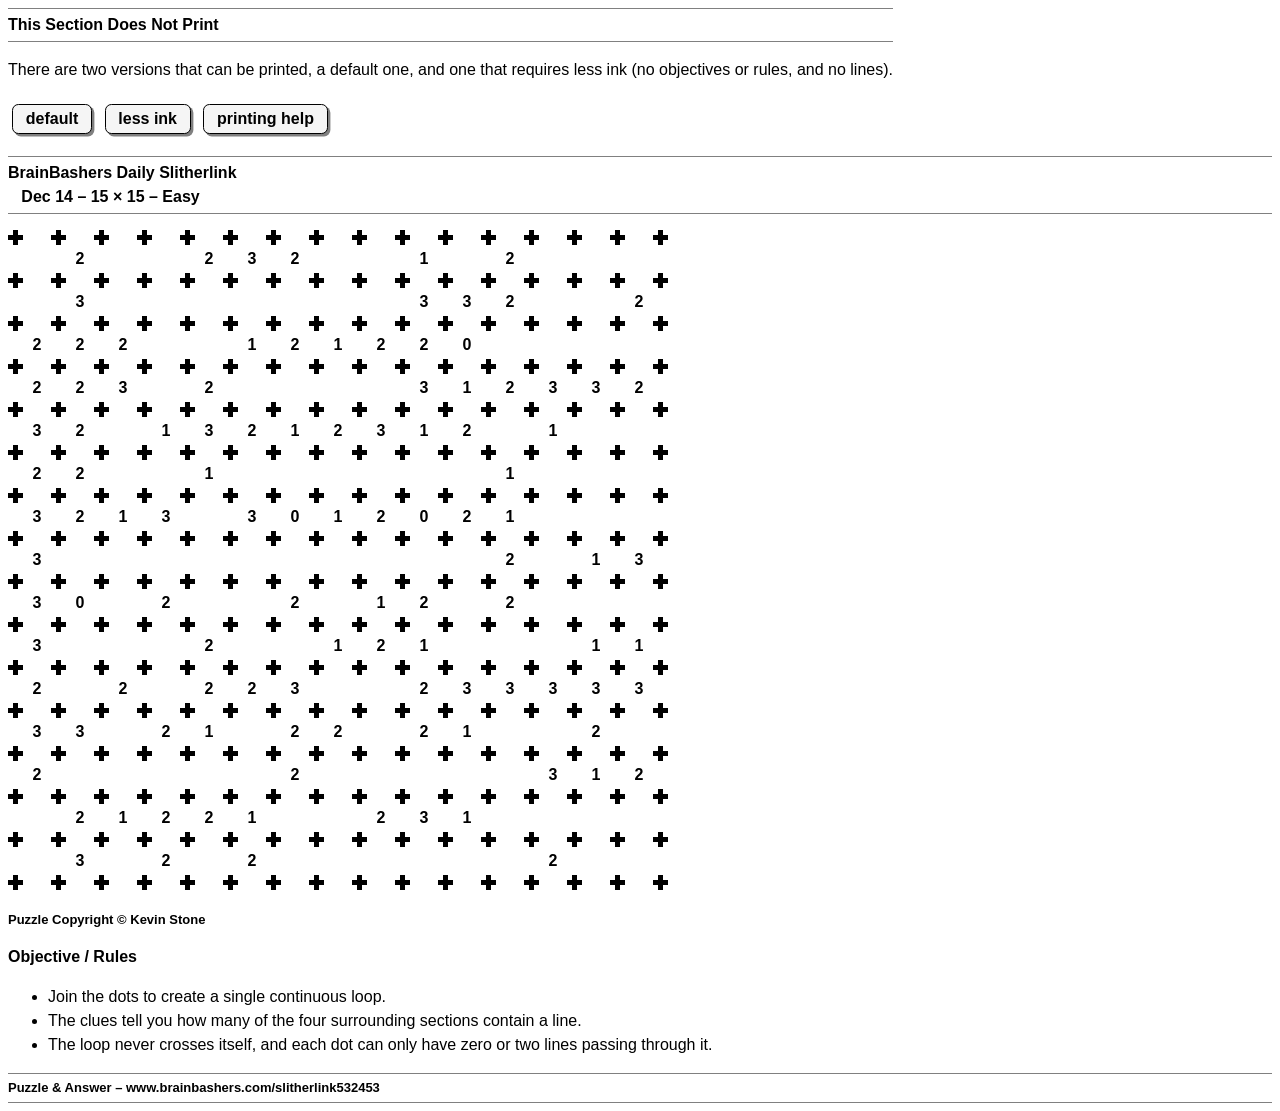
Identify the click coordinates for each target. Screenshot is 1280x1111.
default (52, 118)
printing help (265, 118)
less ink (147, 118)
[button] (37, 237)
